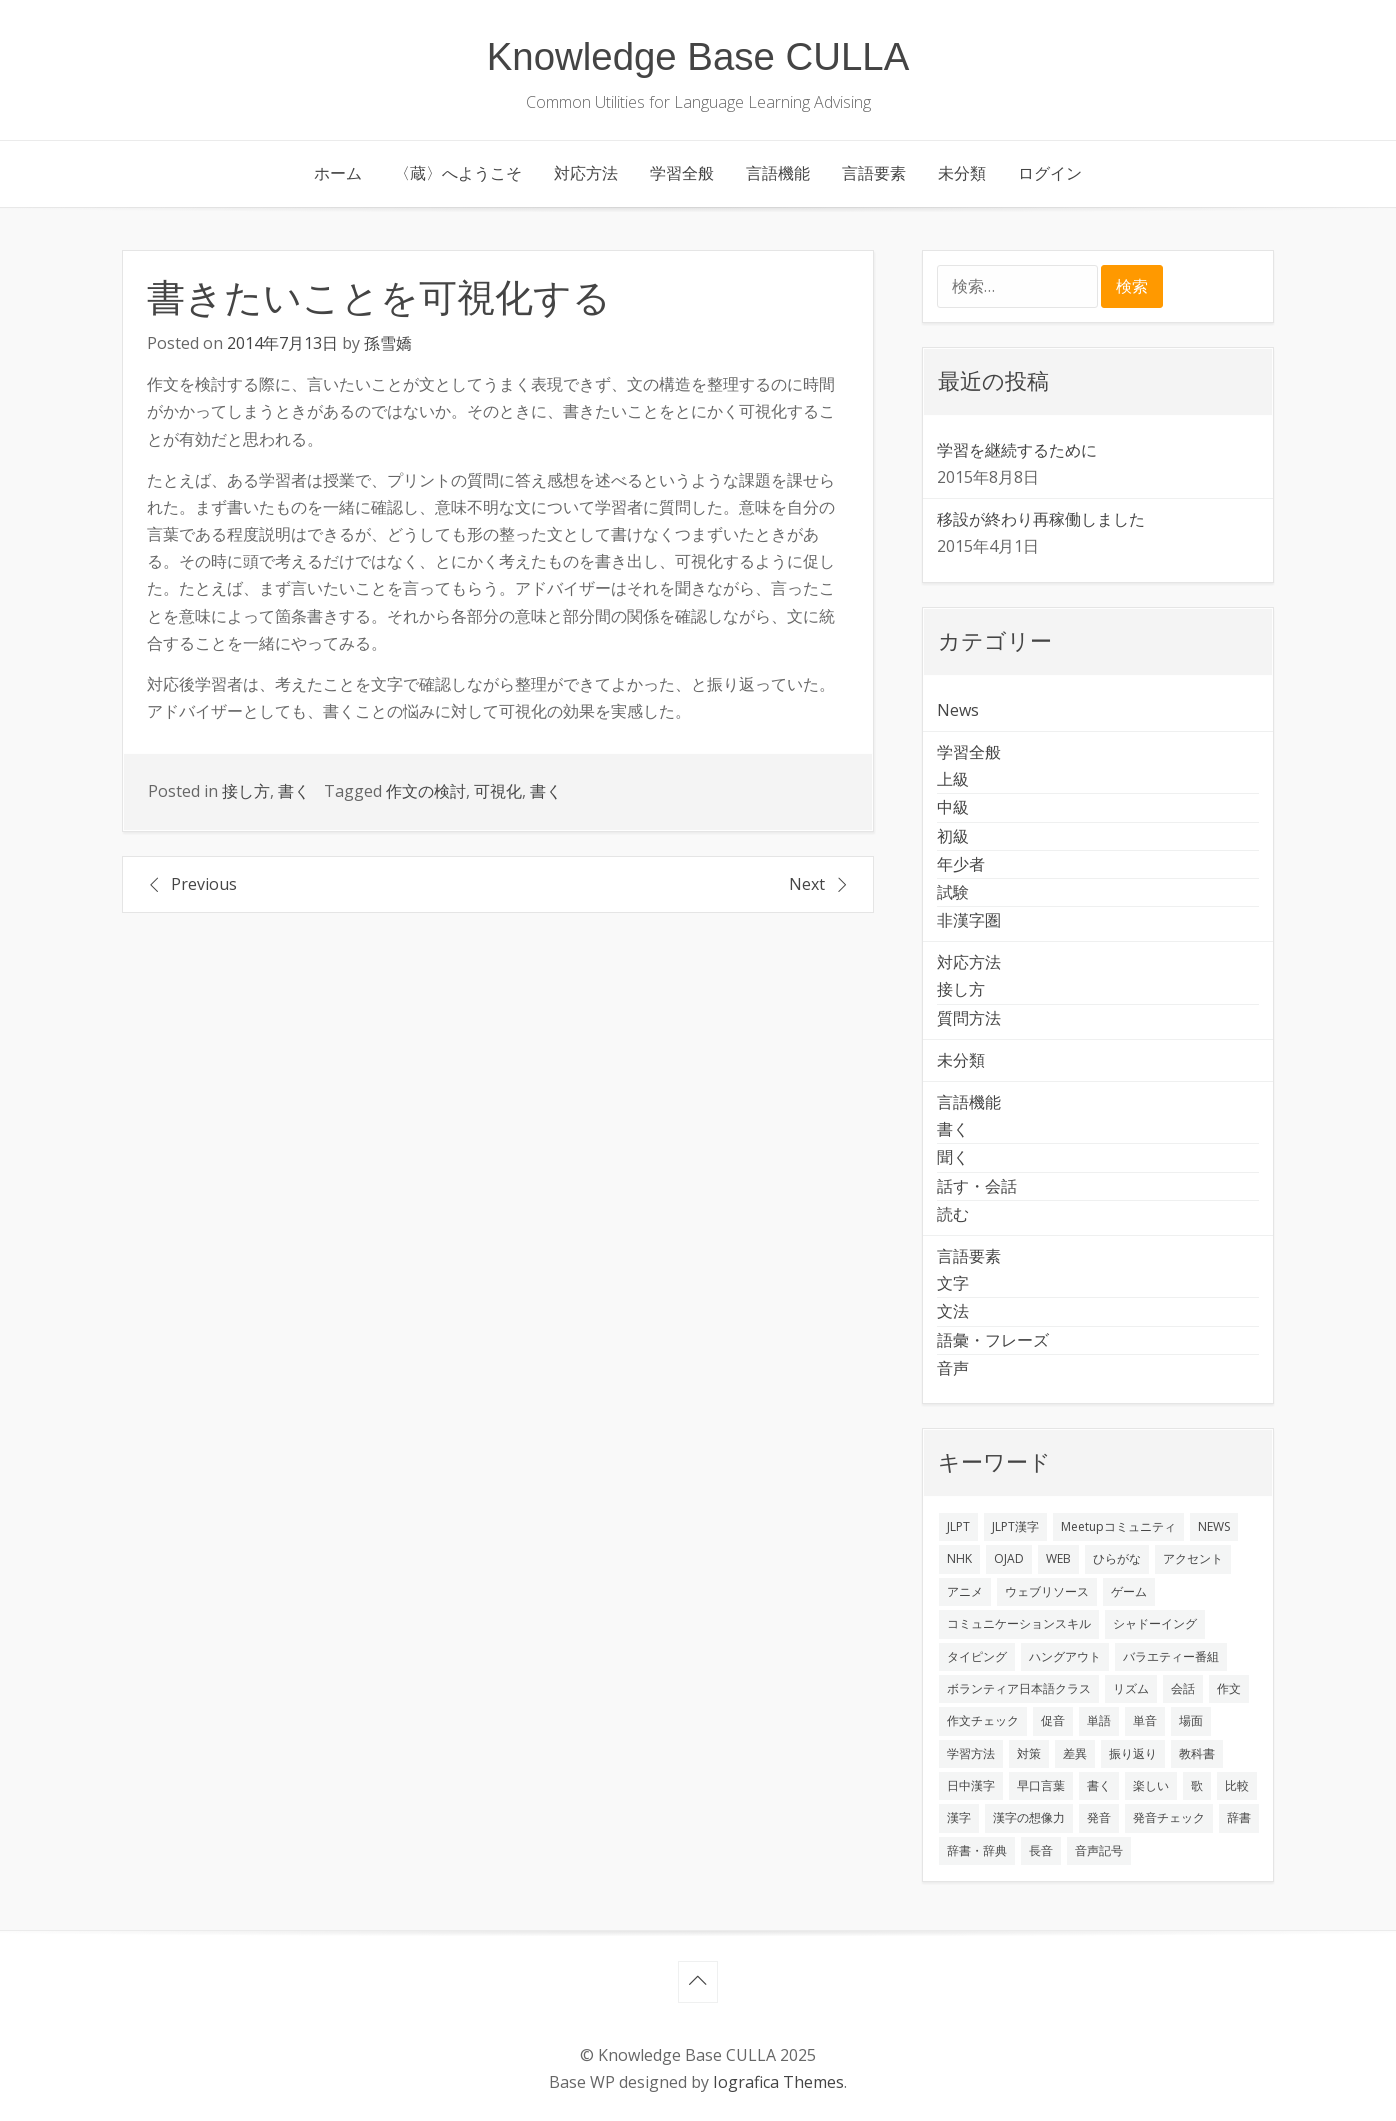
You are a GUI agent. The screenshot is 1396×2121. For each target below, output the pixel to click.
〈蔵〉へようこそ (458, 173)
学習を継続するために (1017, 450)
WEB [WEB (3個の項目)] (1058, 1558)
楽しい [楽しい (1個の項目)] (1151, 1785)
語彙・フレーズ (993, 1340)
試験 (953, 892)
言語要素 (874, 173)
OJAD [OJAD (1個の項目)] (1009, 1558)
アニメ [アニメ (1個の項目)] (965, 1591)
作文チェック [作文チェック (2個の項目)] (983, 1720)
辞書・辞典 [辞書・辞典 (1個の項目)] (977, 1850)
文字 (953, 1283)
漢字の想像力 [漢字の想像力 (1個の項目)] (1029, 1817)
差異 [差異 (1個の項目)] (1075, 1753)
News (958, 710)
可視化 (498, 791)
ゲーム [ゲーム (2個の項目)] (1129, 1591)
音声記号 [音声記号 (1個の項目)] (1099, 1850)
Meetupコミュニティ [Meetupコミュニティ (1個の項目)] (1118, 1526)
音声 (953, 1368)
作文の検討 (426, 791)
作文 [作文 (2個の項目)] (1229, 1688)
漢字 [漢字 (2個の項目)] (959, 1817)
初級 (953, 836)
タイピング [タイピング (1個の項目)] (977, 1656)
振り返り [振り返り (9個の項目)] (1133, 1753)
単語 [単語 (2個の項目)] (1099, 1720)
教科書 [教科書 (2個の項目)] (1197, 1753)
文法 (953, 1311)
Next (807, 884)
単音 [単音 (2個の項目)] (1145, 1720)
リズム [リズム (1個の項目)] (1131, 1688)
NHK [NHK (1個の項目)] (959, 1558)
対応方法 (586, 173)
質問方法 (969, 1018)
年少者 (961, 864)
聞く (953, 1157)
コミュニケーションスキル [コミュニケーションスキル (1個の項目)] (1019, 1623)
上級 (953, 779)
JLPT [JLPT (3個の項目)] (958, 1526)
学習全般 (682, 173)
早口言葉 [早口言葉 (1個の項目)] (1041, 1785)
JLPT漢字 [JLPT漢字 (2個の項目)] (1015, 1526)
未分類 (962, 173)
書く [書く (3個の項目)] (1099, 1785)
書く (294, 791)
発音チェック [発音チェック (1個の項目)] (1169, 1817)
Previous (204, 884)
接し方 (246, 791)
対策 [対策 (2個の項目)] (1029, 1753)
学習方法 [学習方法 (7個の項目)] (971, 1753)
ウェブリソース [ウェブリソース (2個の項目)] (1047, 1591)
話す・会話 (977, 1186)
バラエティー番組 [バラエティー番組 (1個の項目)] (1171, 1656)
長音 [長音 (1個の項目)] (1041, 1850)
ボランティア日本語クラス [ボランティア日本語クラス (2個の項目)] (1019, 1688)
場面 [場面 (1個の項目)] (1191, 1720)
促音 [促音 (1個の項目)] (1053, 1720)
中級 (953, 807)
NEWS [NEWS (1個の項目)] (1214, 1526)
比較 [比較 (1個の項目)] (1237, 1785)
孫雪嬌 (388, 343)
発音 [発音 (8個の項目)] (1099, 1817)
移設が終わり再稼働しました (1041, 519)
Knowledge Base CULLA (698, 56)
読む (953, 1214)
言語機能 (778, 173)
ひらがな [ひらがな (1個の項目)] (1117, 1558)
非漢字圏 (969, 920)
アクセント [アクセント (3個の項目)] (1193, 1558)
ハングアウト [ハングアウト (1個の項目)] (1065, 1656)
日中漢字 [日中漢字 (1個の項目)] (971, 1785)
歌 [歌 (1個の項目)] (1197, 1785)
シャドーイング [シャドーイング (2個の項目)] (1155, 1623)
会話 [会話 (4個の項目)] (1183, 1688)
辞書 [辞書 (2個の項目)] (1239, 1817)
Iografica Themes (778, 2082)
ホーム (338, 173)
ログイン (1050, 173)
